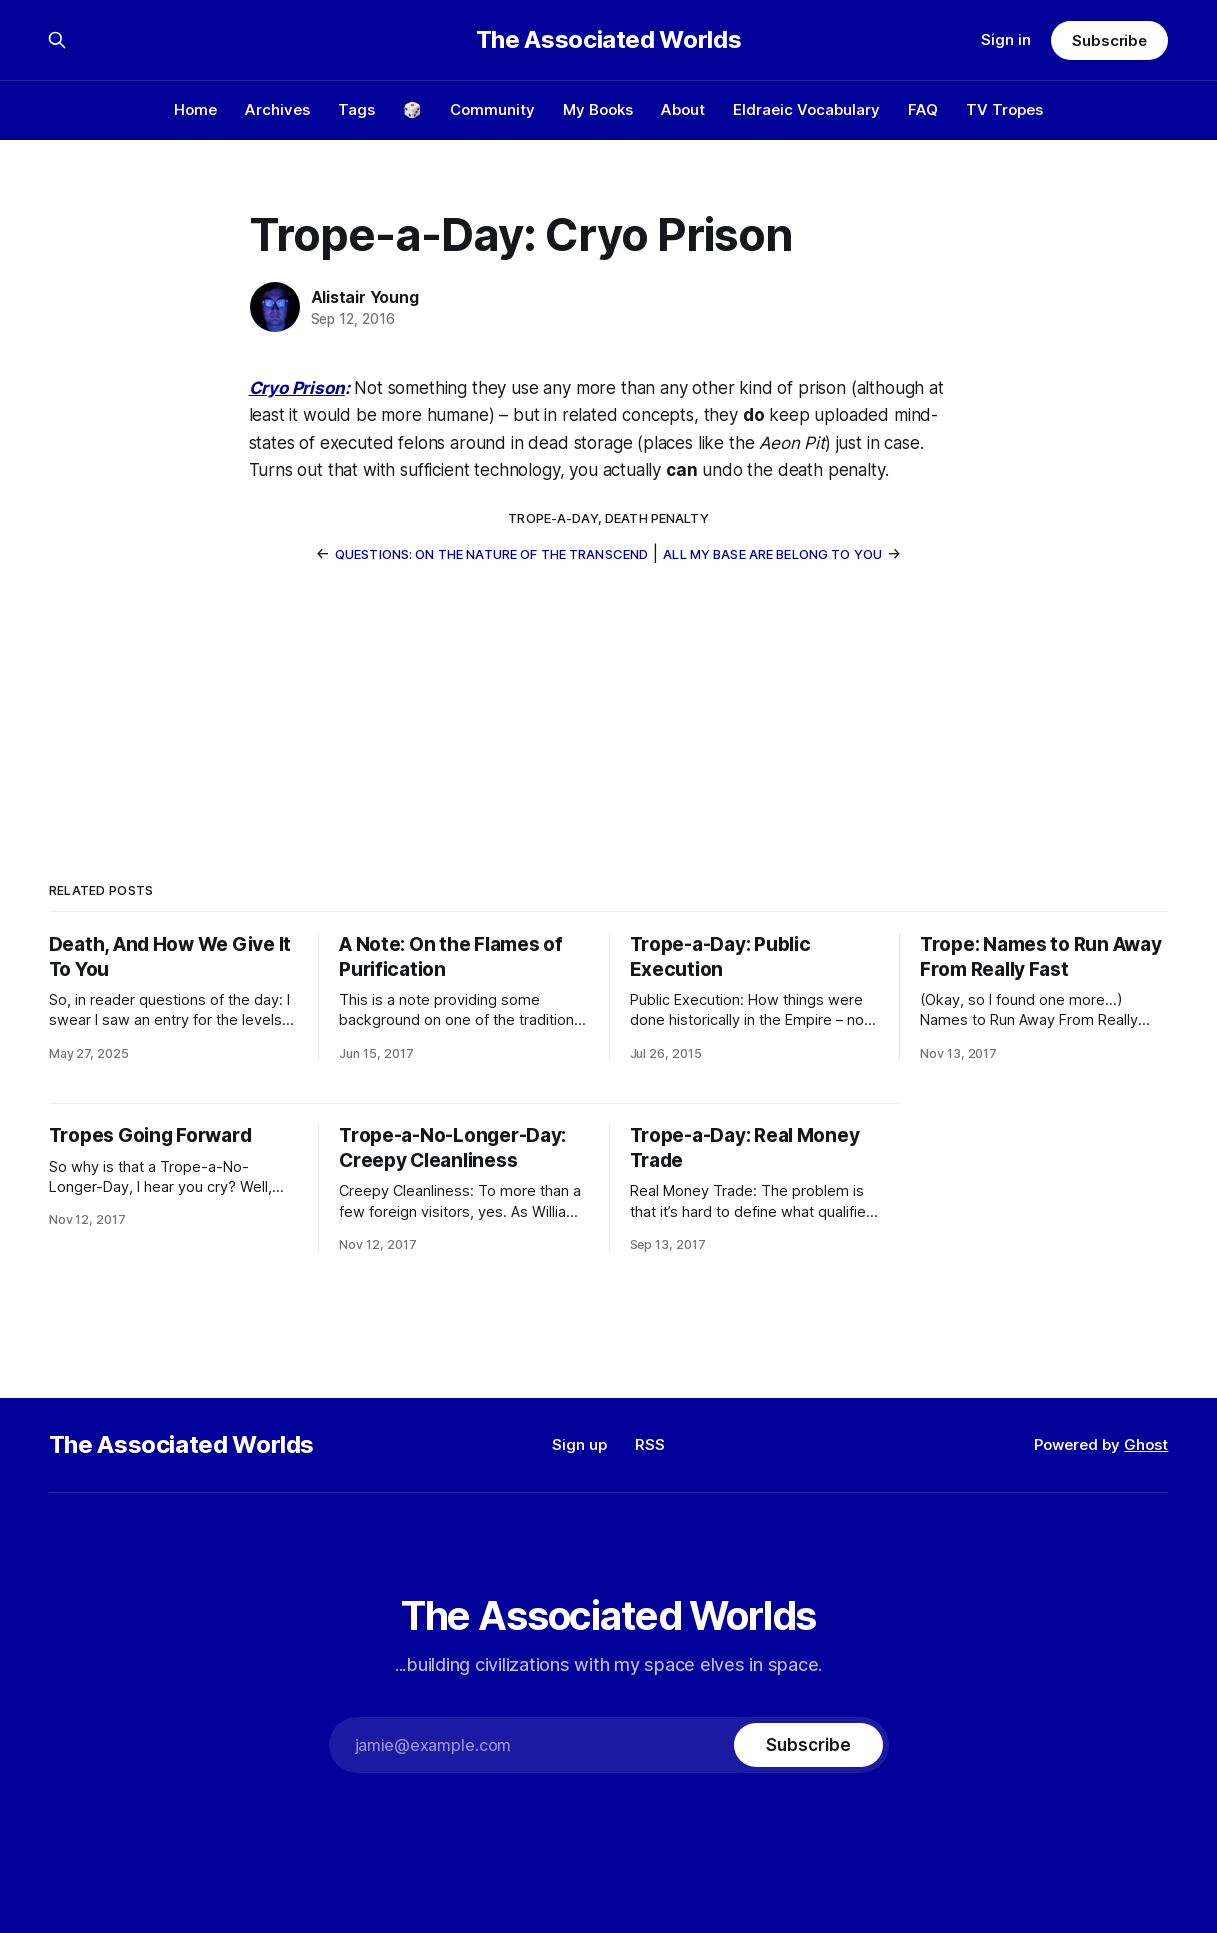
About (683, 109)
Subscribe (1109, 40)
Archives (277, 109)
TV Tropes (1004, 109)
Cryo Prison (297, 388)
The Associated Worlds (608, 40)
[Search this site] (57, 40)
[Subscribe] (808, 1745)
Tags (356, 109)
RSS (650, 1444)
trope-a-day (552, 518)
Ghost (1146, 1444)
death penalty (657, 518)
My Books (598, 109)
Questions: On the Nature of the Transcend (491, 554)
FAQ (923, 109)
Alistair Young (365, 297)
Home (195, 109)
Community (492, 109)
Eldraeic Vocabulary (806, 109)
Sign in (1006, 39)
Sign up (579, 1444)
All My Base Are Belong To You (772, 554)
